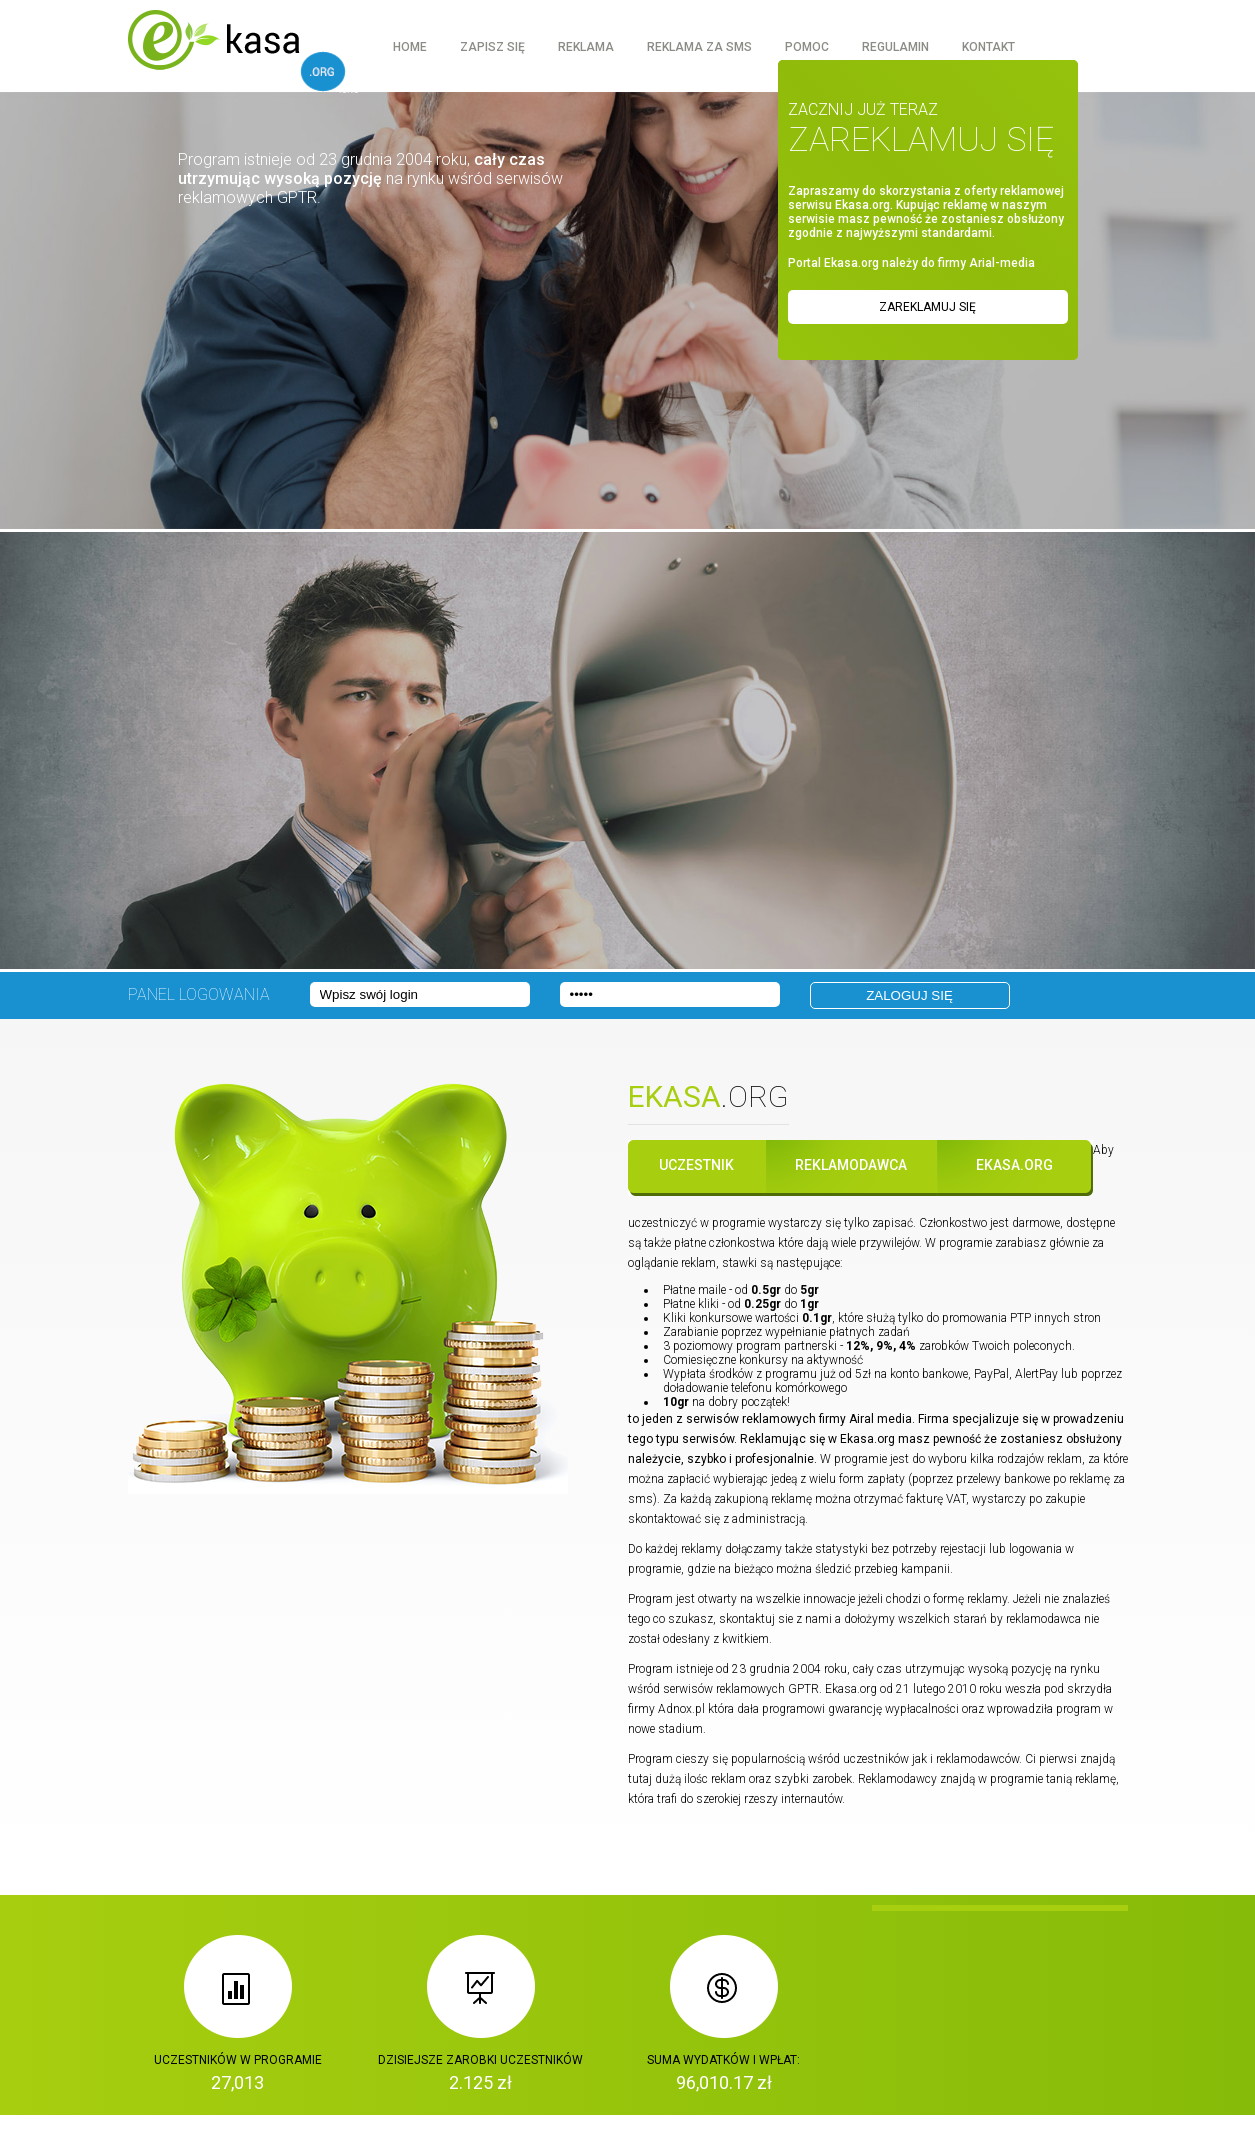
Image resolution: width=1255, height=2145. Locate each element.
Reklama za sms (699, 47)
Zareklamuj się (927, 307)
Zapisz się (492, 47)
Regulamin (895, 47)
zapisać (892, 1223)
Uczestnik (696, 1165)
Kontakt (988, 47)
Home (410, 47)
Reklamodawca (851, 1165)
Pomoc (807, 47)
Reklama (586, 47)
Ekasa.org (1014, 1165)
